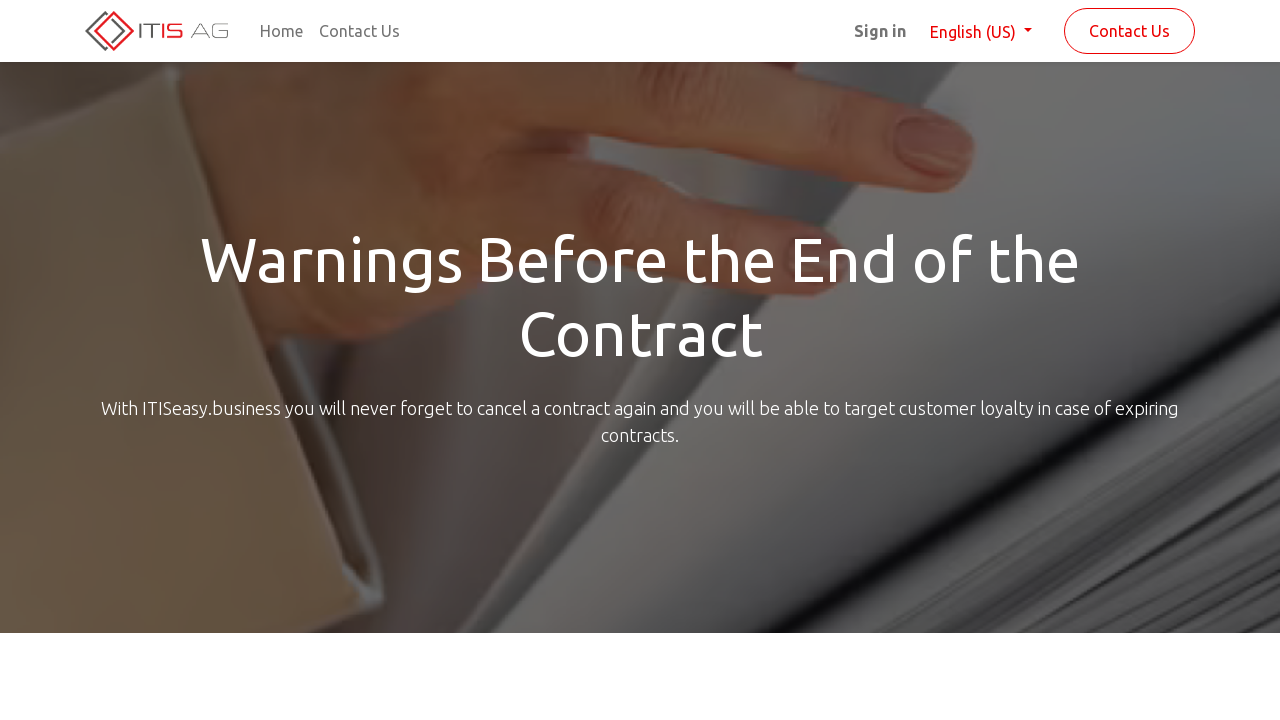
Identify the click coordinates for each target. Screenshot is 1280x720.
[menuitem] (281, 31)
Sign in (880, 31)
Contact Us (1129, 31)
